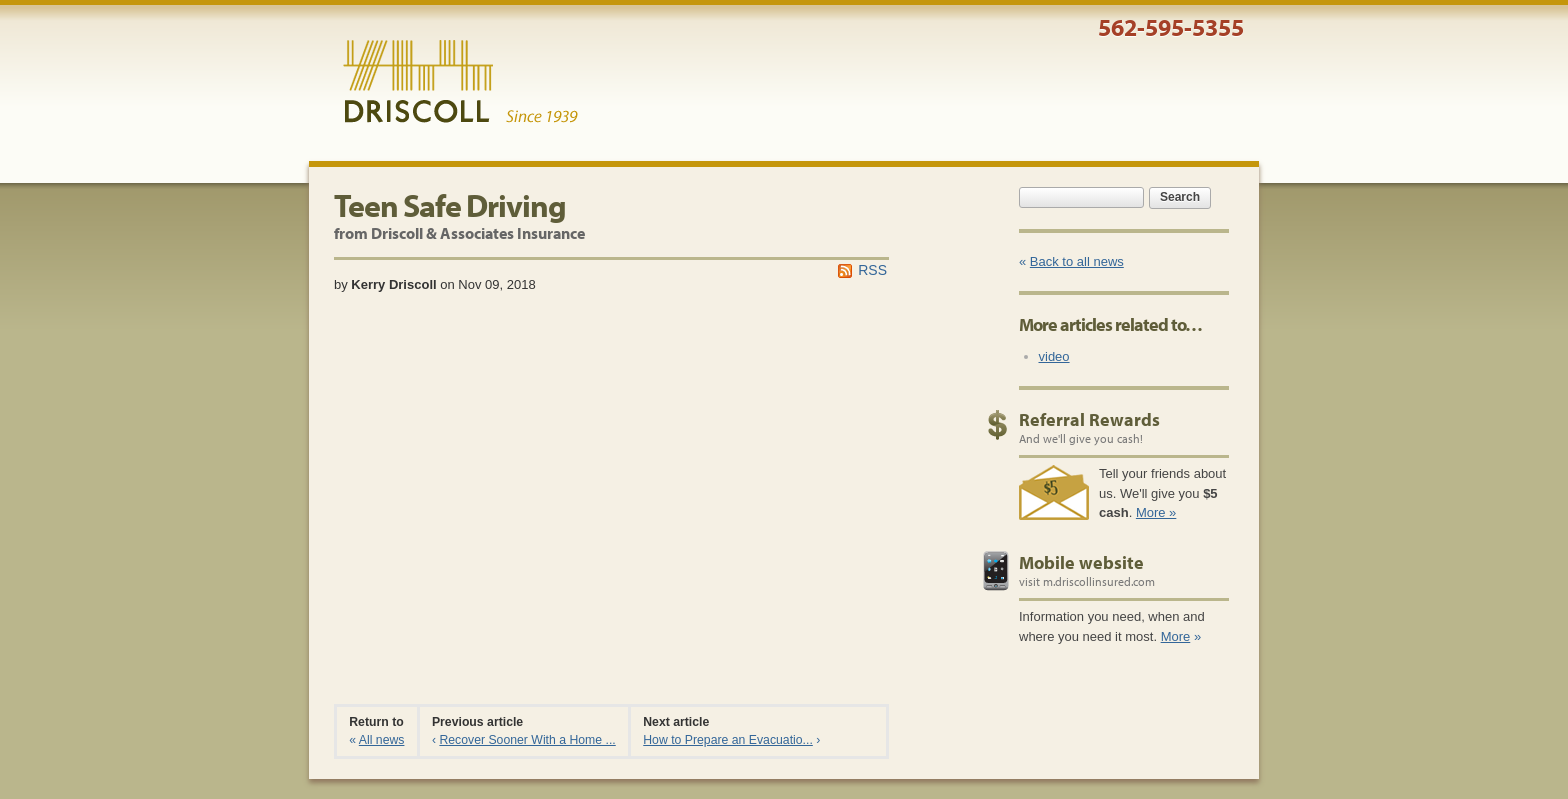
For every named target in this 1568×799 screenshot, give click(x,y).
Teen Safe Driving (450, 205)
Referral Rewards (1089, 419)
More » (1156, 512)
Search (1180, 197)
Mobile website (1081, 562)
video (1054, 356)
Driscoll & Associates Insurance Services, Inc (460, 82)
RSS (872, 270)
